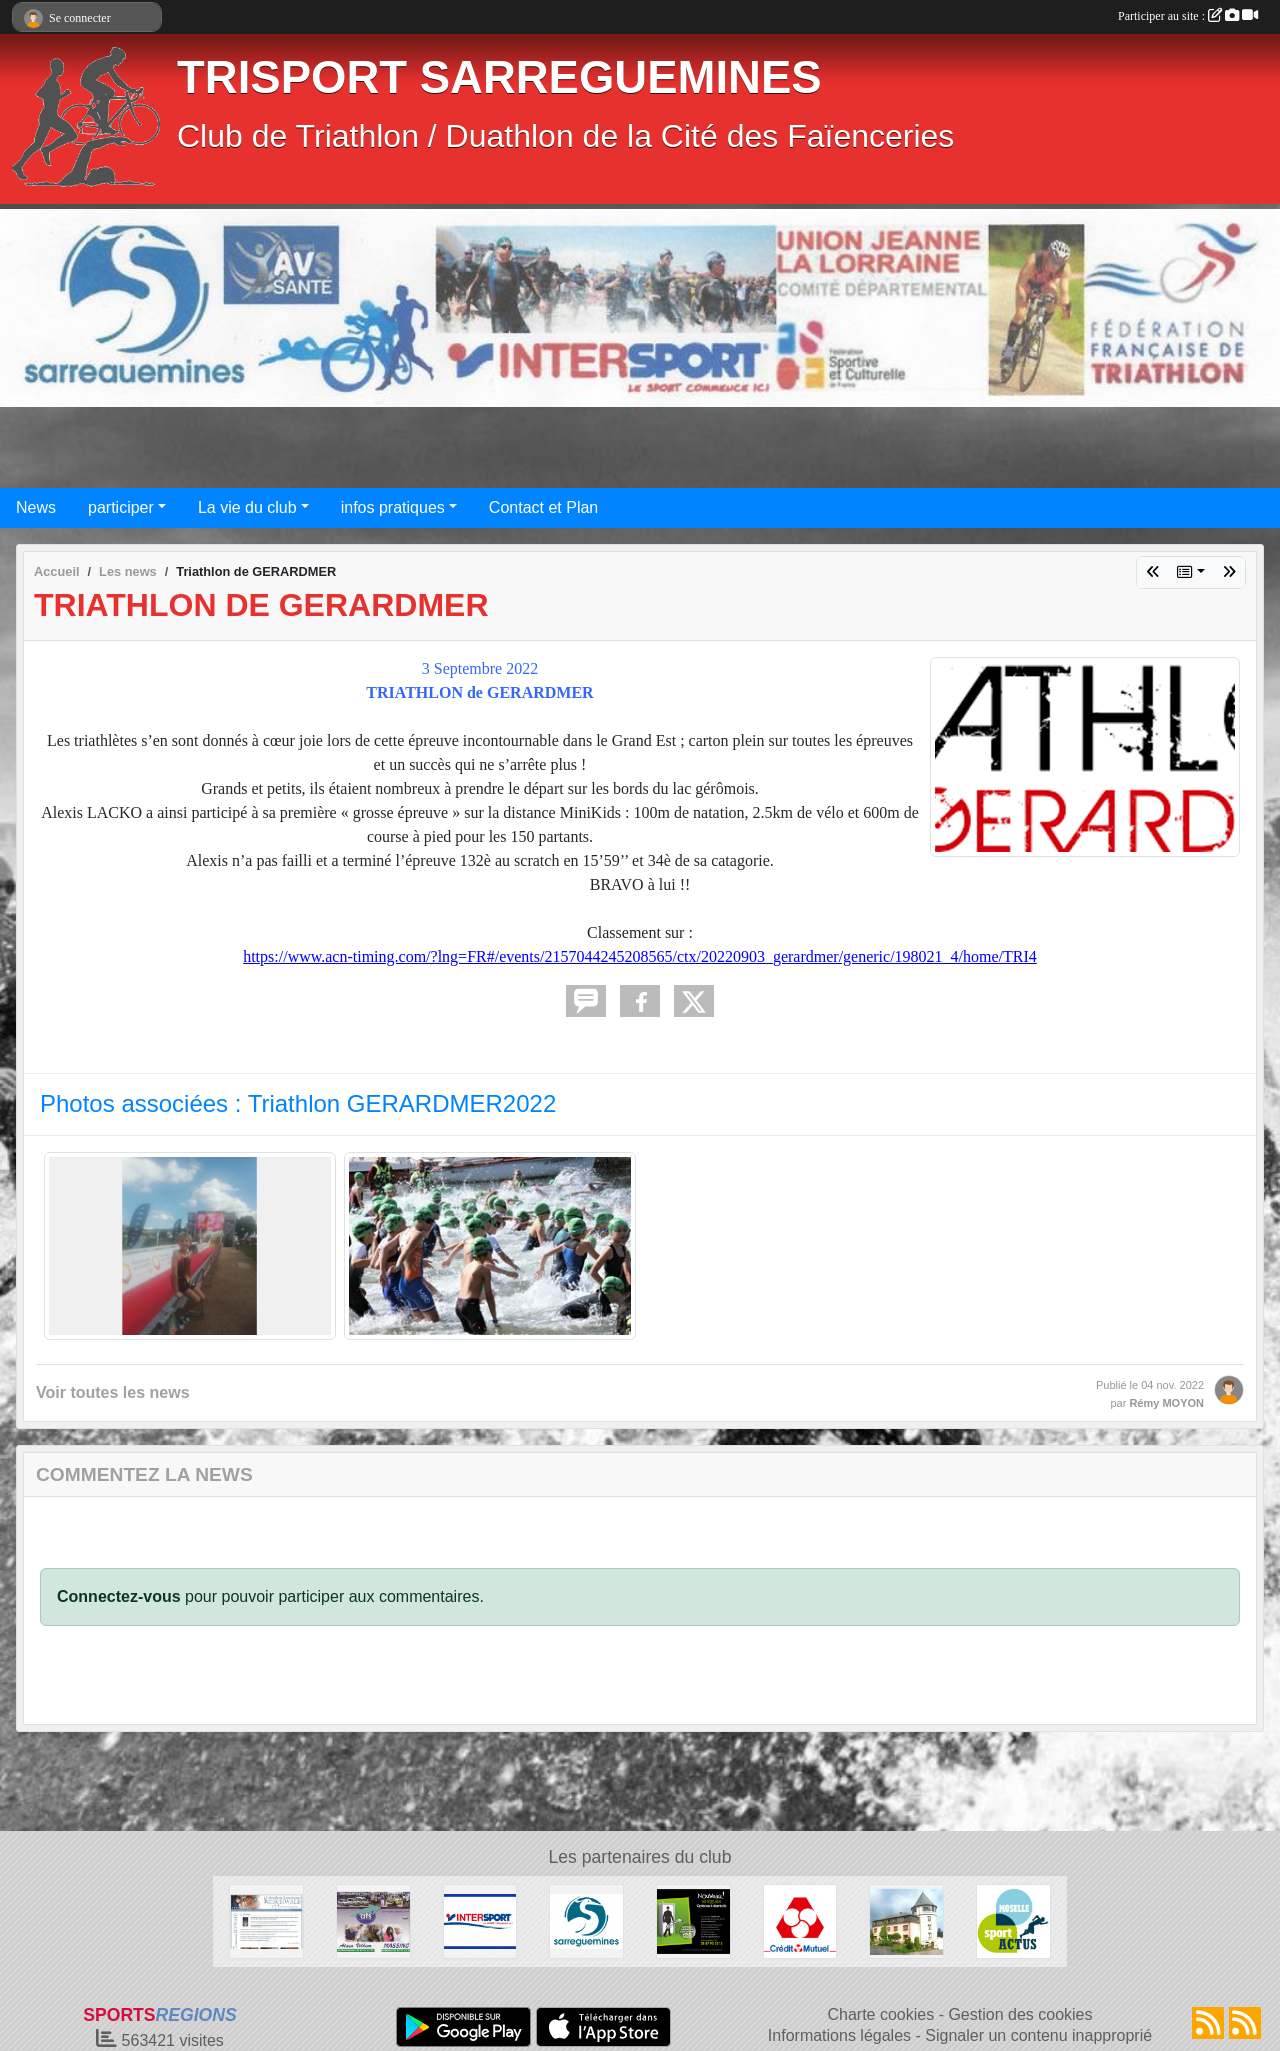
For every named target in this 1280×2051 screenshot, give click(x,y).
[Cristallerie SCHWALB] (266, 1920)
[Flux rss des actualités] (1208, 2023)
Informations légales (839, 2035)
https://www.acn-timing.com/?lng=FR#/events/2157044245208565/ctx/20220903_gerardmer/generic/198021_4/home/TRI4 (640, 956)
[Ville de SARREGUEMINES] (586, 1920)
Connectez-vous (119, 1596)
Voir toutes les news (113, 1392)
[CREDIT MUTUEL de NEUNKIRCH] (800, 1920)
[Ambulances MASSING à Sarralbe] (373, 1920)
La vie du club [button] (247, 507)
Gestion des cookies (1020, 2014)
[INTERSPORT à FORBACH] (480, 1920)
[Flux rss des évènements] (1245, 2023)
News (36, 507)
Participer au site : (1188, 16)
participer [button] (121, 507)
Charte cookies (880, 2014)
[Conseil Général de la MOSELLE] (1013, 1920)
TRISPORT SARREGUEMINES (499, 77)
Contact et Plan (543, 507)
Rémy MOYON (1166, 1403)
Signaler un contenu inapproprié (1038, 2035)
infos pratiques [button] (393, 507)
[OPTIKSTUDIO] (693, 1920)
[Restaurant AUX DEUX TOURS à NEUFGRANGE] (906, 1920)
